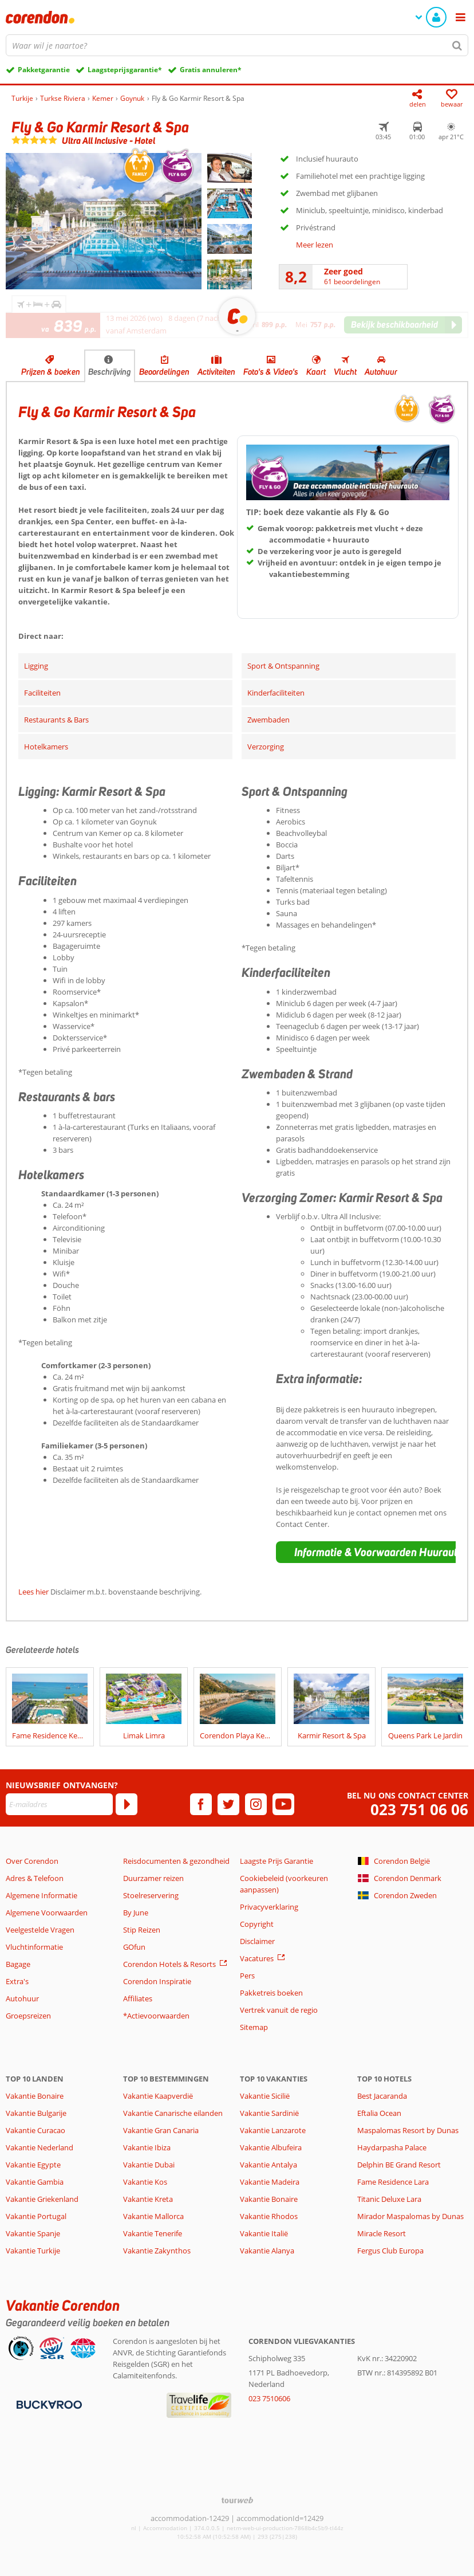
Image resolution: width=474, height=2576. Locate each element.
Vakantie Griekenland (42, 2199)
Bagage (18, 1964)
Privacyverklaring (269, 1907)
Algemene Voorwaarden (47, 1912)
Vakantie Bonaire (35, 2096)
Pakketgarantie (44, 69)
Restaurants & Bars (56, 719)
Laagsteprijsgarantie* (125, 69)
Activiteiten (216, 372)
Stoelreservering (151, 1895)
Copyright (257, 1924)
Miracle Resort (381, 2233)
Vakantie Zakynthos (157, 2250)
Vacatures (257, 1958)
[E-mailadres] (59, 1804)
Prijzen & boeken (50, 372)
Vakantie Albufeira (271, 2147)
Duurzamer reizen (153, 1878)
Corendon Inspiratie (157, 1981)
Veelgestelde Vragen (40, 1930)
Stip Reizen (141, 1930)
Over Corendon (32, 1861)
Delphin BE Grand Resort (399, 2164)
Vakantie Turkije (33, 2250)
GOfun (134, 1947)
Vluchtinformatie (34, 1947)
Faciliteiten (42, 693)
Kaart (316, 372)
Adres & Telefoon (35, 1878)
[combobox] (237, 45)
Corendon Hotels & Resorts (169, 1964)
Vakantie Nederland (39, 2147)
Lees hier (33, 1592)
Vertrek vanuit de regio (279, 2010)
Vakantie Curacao (35, 2130)
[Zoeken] (457, 45)
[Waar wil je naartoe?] (237, 45)
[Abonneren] (126, 1804)
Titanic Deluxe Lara (389, 2199)
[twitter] (228, 1804)
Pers (247, 1975)
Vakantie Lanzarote (273, 2130)
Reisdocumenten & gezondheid (176, 1861)
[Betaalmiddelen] (48, 2403)
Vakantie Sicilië (265, 2096)
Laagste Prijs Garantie (276, 1861)
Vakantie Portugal (36, 2216)
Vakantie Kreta (148, 2199)
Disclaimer (257, 1941)
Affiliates (137, 1998)
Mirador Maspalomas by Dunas (410, 2216)
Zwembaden (268, 719)
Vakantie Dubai (149, 2164)
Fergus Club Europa (390, 2250)
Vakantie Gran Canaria (161, 2130)
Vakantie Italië (264, 2233)
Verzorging (265, 746)
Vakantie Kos (145, 2182)
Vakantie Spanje (33, 2233)
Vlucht (345, 372)
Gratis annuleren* (211, 69)
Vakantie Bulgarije (36, 2113)
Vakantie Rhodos (269, 2216)
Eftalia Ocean (379, 2113)
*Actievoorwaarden (156, 2015)
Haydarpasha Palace (391, 2147)
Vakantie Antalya (268, 2164)
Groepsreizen (28, 2015)
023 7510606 (269, 2398)
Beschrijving (109, 372)
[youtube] (283, 1804)
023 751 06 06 (419, 1810)
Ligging (36, 666)
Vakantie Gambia (35, 2182)
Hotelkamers (46, 746)
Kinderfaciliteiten (276, 693)
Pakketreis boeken (271, 1993)
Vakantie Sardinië (269, 2113)
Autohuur (381, 372)
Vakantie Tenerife (152, 2233)
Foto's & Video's (270, 372)
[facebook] (201, 1804)
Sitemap (254, 2027)
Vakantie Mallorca (153, 2216)
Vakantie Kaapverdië (158, 2096)
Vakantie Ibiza (147, 2147)
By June (135, 1912)
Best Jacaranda (382, 2096)
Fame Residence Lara (393, 2182)
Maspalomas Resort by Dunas (408, 2130)
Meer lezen (314, 244)
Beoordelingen (164, 372)
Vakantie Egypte (33, 2164)
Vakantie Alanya (267, 2250)
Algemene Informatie (41, 1895)
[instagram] (256, 1804)
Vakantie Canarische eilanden (173, 2113)
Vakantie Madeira (269, 2182)
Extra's (17, 1981)
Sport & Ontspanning (283, 666)
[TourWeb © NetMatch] (237, 2500)
